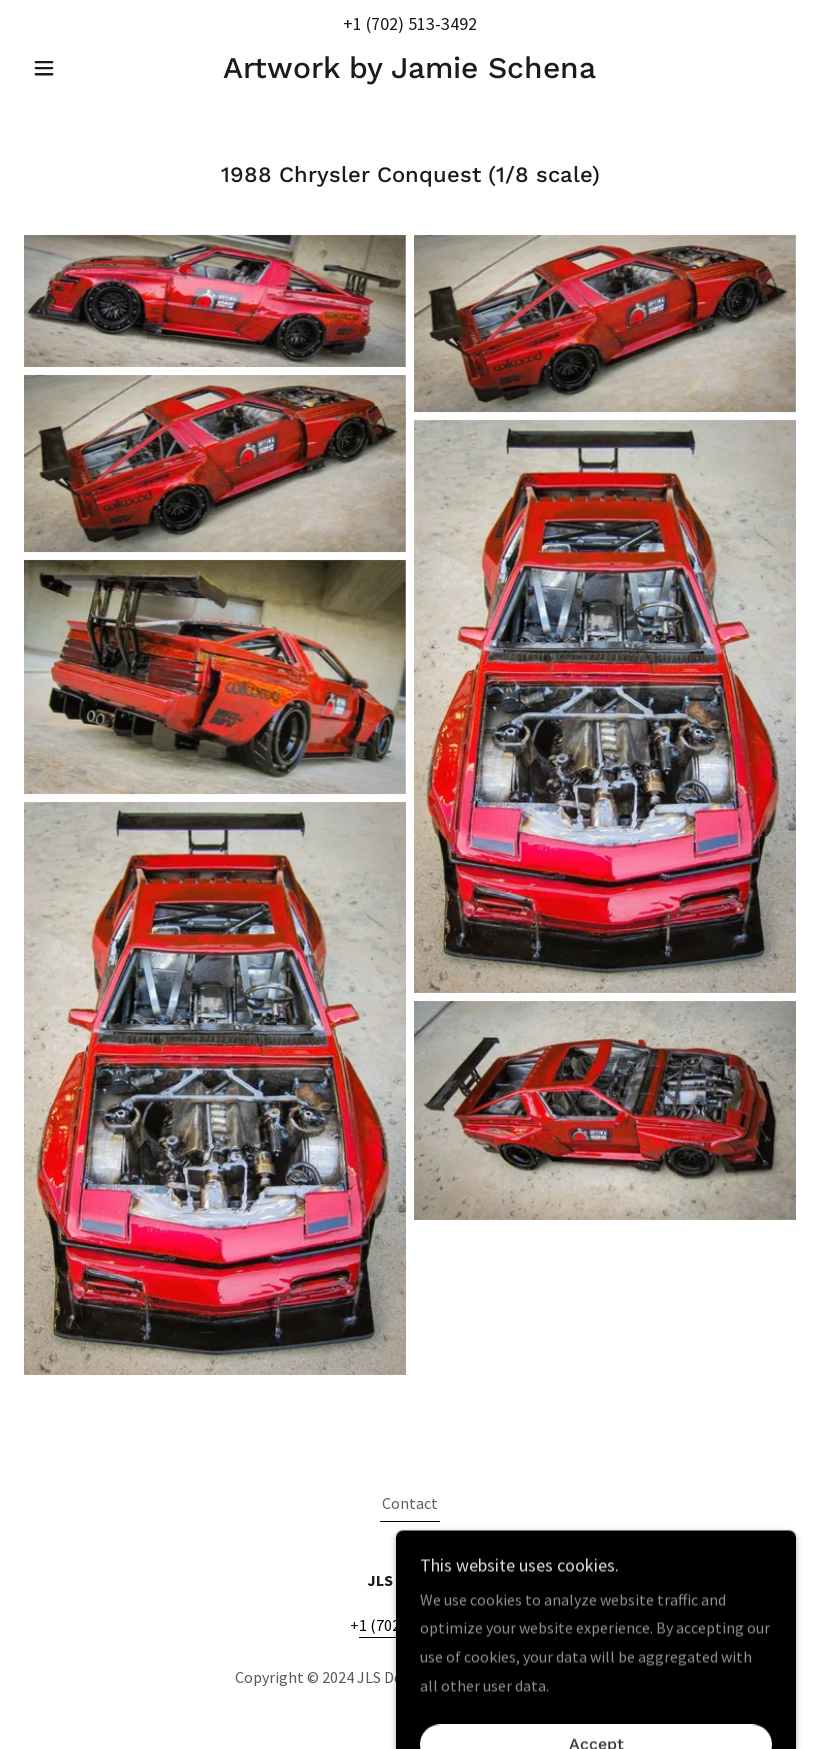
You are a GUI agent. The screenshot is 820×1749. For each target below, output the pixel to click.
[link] (410, 72)
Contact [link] (410, 1503)
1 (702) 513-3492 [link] (415, 23)
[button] (82, 68)
